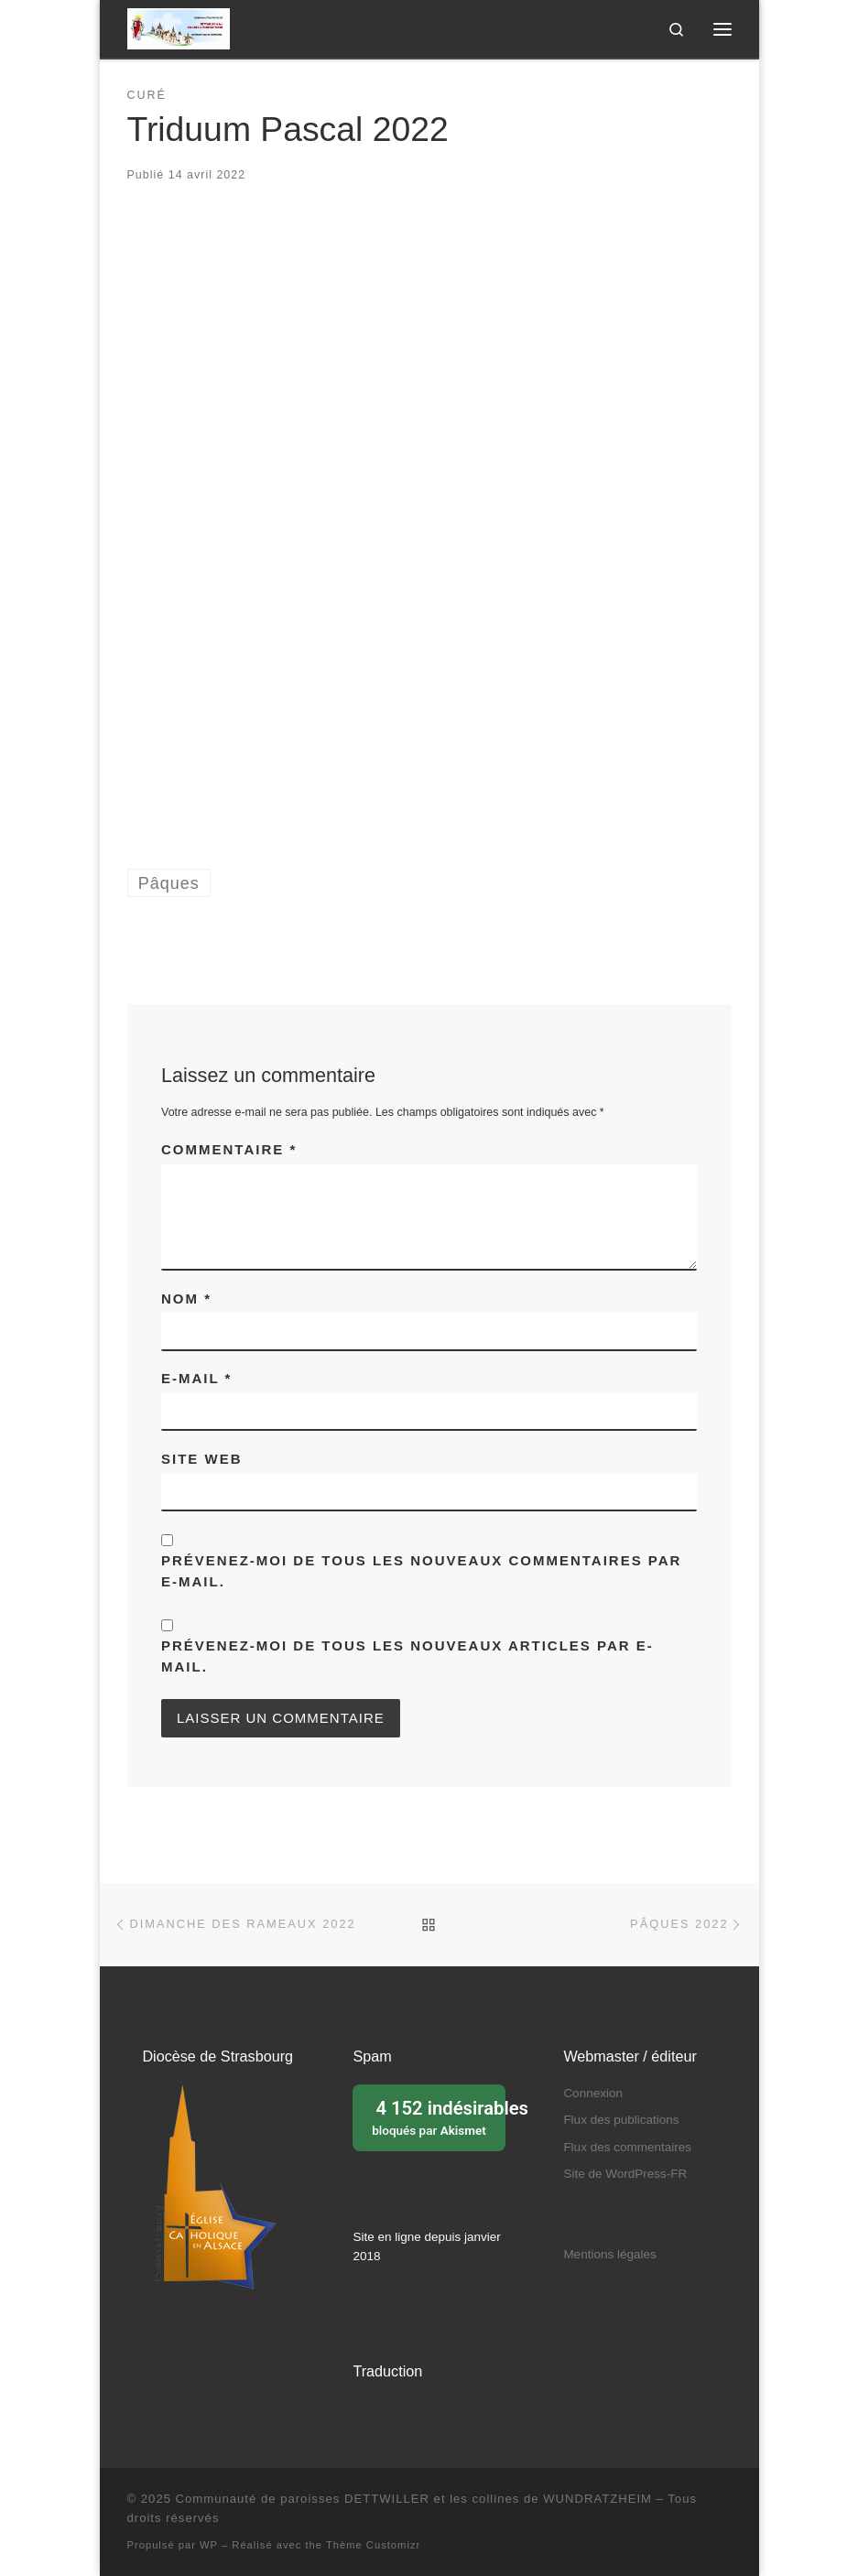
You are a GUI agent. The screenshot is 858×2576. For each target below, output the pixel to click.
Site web (202, 1459)
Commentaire (229, 1149)
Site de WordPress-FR (625, 2174)
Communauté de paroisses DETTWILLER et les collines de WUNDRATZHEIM (414, 2499)
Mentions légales (609, 2254)
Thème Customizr (373, 2544)
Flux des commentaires (627, 2147)
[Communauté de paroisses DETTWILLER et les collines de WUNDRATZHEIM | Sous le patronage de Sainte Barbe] (179, 27)
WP (209, 2544)
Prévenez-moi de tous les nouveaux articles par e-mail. (407, 1656)
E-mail (196, 1378)
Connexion (593, 2093)
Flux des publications (621, 2120)
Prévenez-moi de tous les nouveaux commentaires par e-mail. (421, 1571)
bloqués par (434, 2116)
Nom (186, 1298)
